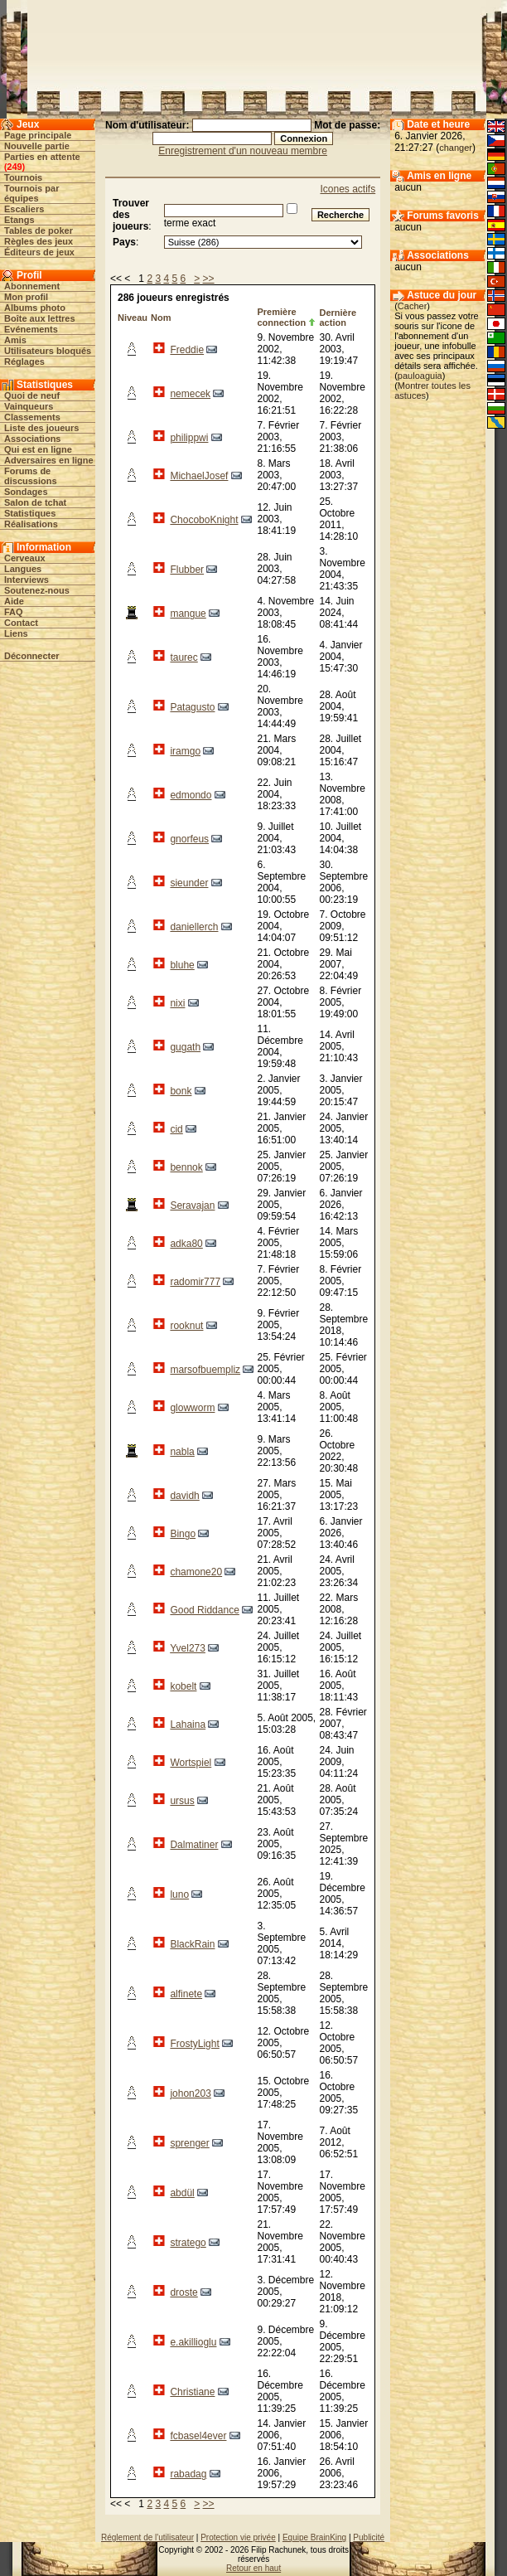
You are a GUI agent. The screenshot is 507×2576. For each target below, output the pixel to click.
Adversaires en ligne (49, 460)
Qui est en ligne (38, 449)
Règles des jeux (38, 241)
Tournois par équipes (31, 193)
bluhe (182, 965)
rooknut (186, 1326)
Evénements (31, 329)
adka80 (186, 1243)
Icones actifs (347, 189)
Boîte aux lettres (39, 318)
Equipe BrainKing (314, 2537)
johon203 (190, 2093)
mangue (187, 613)
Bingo (183, 1534)
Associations (32, 439)
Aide (14, 601)
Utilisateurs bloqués (47, 351)
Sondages (26, 492)
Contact (21, 623)
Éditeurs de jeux (39, 252)
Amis (15, 340)
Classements (32, 417)
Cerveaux (25, 558)
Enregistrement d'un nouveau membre (242, 151)
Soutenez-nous (37, 590)
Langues (22, 569)
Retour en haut (253, 2568)
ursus (182, 1801)
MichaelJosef (199, 476)
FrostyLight (194, 2044)
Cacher (412, 306)
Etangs (19, 220)
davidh (184, 1495)
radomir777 (195, 1282)
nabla (182, 1452)
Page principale (37, 135)
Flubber (187, 569)
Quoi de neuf (32, 395)
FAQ (13, 612)
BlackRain (192, 1944)
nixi (177, 1003)
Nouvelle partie (37, 146)
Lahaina (187, 1724)
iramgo (185, 751)
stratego (187, 2243)
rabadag (188, 2474)
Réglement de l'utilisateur (147, 2537)
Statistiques (30, 513)
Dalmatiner (194, 1845)
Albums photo (34, 308)
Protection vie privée (238, 2537)
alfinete (186, 1994)
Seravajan (192, 1205)
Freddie (187, 350)
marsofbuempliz (205, 1369)
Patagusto (192, 707)
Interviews (26, 580)
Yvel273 (187, 1648)
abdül (182, 2193)
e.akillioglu (193, 2342)
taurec (183, 657)
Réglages (24, 361)
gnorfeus (189, 839)
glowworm (192, 1408)
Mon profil (26, 297)
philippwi (189, 438)
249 (14, 167)
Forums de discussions (30, 476)
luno (179, 1894)
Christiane (192, 2392)
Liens (16, 633)
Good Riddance (204, 1610)
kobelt (183, 1686)
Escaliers (24, 209)
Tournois (23, 177)
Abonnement (32, 286)
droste (183, 2292)
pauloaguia (420, 376)
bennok (186, 1167)
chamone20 (196, 1572)
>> (209, 278)
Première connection (281, 317)
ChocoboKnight (204, 520)
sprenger (189, 2143)
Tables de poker (38, 230)
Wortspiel (190, 1762)
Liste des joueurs (41, 428)
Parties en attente (42, 157)
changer (455, 148)
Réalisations (31, 524)
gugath (185, 1047)
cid (176, 1129)
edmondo (190, 795)
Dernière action (337, 317)
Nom (161, 318)
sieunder (189, 883)
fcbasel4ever (198, 2436)
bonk (180, 1091)
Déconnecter (32, 656)
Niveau (132, 318)
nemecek (190, 394)
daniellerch (194, 927)
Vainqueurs (28, 406)
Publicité (368, 2537)
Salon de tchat (35, 502)
